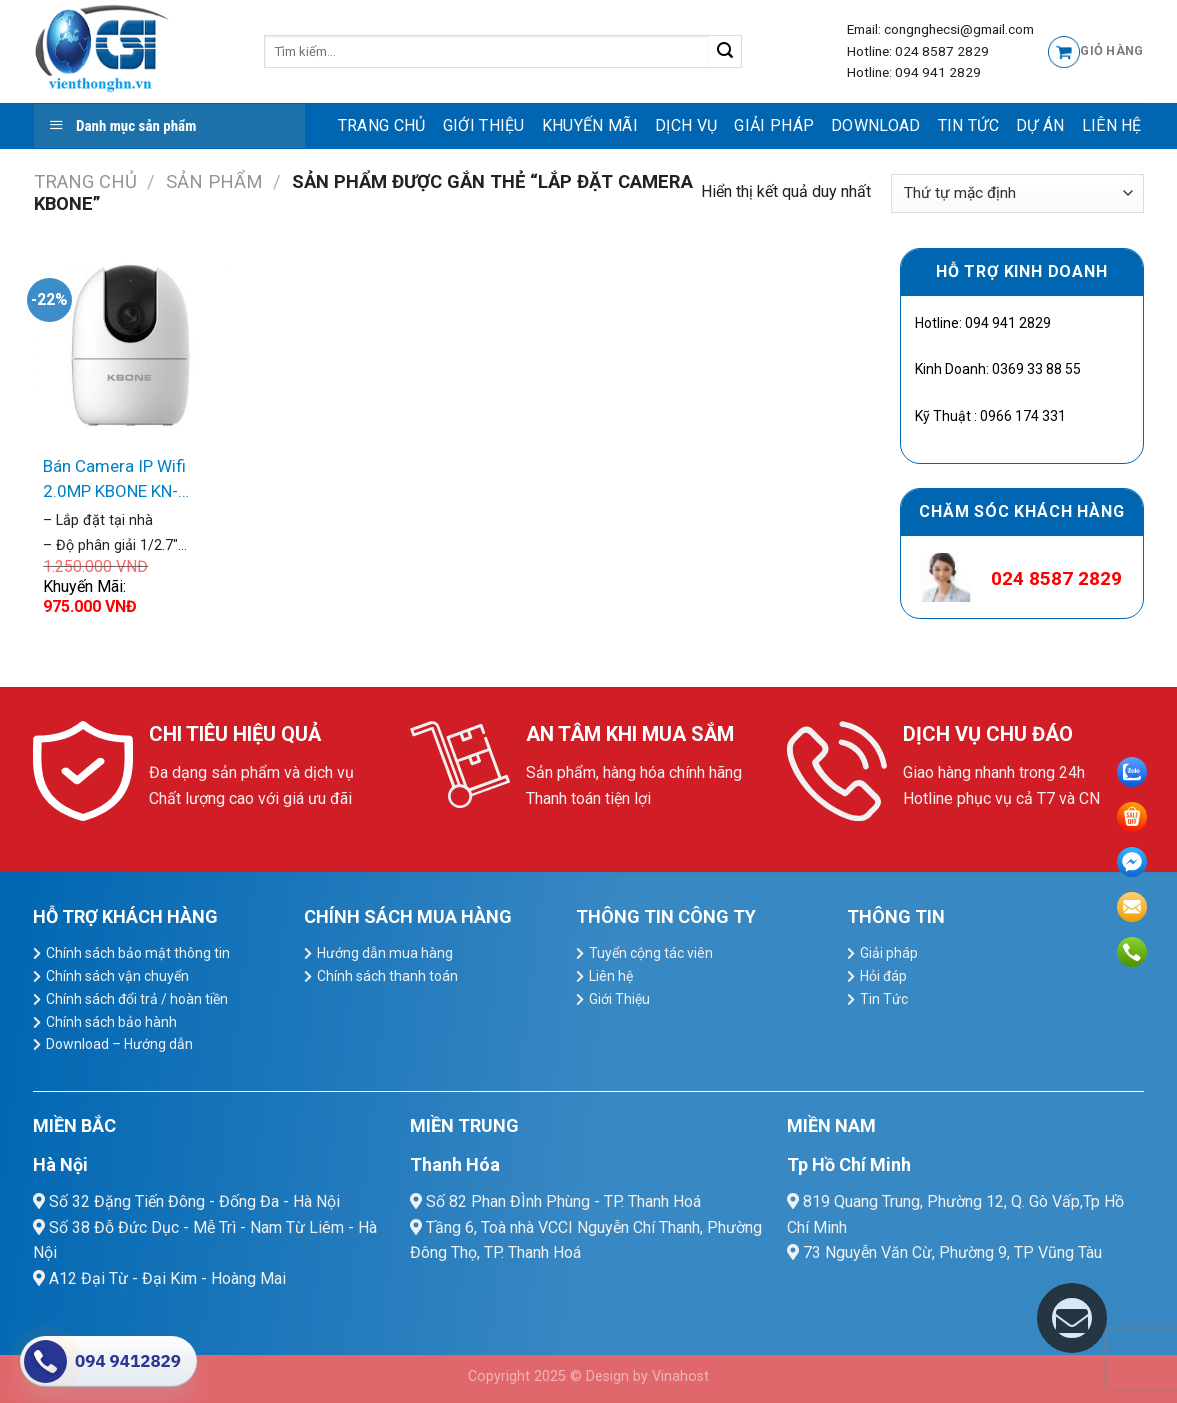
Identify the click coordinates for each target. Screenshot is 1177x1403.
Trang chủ (382, 125)
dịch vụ (686, 125)
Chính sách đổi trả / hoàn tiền (137, 999)
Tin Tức (968, 125)
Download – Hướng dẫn (119, 1044)
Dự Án (1040, 125)
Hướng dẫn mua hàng (385, 953)
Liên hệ (1112, 125)
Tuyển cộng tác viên (651, 953)
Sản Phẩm (214, 181)
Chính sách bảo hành (111, 1022)
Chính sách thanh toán (387, 976)
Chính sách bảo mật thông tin (138, 953)
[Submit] (725, 52)
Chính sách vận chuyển (117, 976)
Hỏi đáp (883, 976)
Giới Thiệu (484, 125)
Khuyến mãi (590, 125)
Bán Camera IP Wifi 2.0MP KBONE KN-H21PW (114, 480)
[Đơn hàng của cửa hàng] (1017, 193)
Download (876, 125)
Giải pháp (774, 125)
